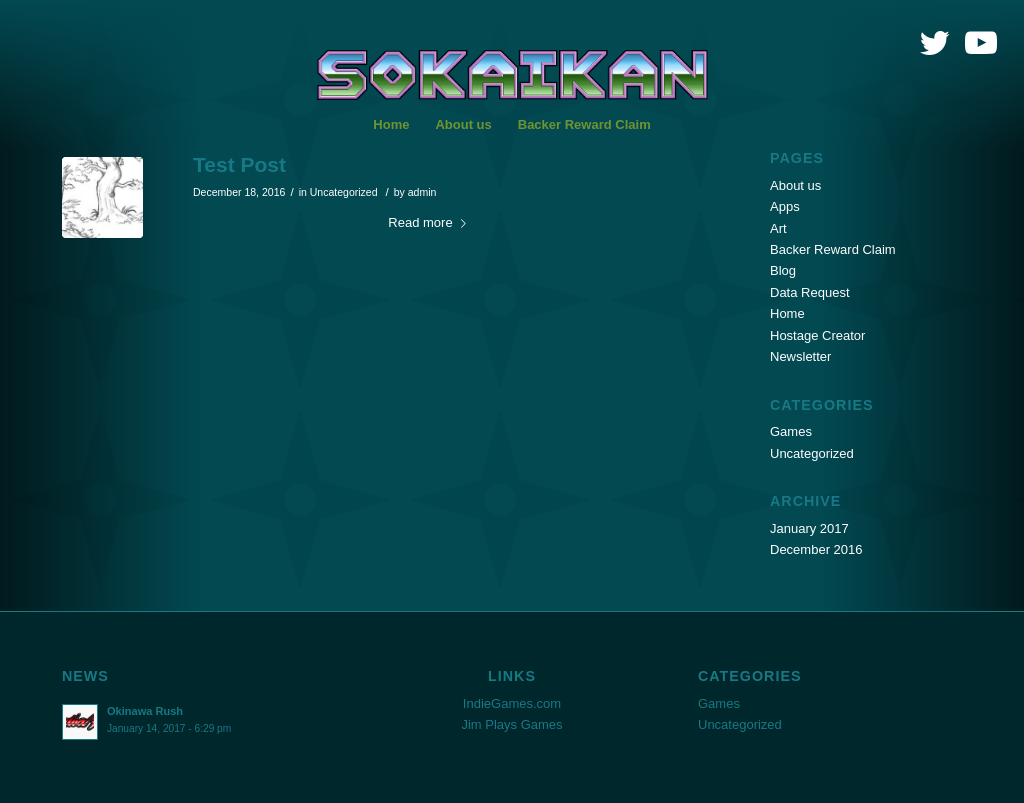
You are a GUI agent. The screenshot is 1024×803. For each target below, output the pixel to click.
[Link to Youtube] (981, 43)
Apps (785, 206)
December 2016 (816, 549)
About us (795, 185)
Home (787, 313)
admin (422, 192)
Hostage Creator (817, 335)
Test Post (239, 164)
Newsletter (800, 356)
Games (791, 431)
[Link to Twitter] (934, 43)
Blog (783, 270)
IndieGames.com (512, 703)
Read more (430, 222)
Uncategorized (344, 192)
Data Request (810, 292)
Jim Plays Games (511, 724)
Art (778, 228)
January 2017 (809, 528)
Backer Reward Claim (833, 249)
